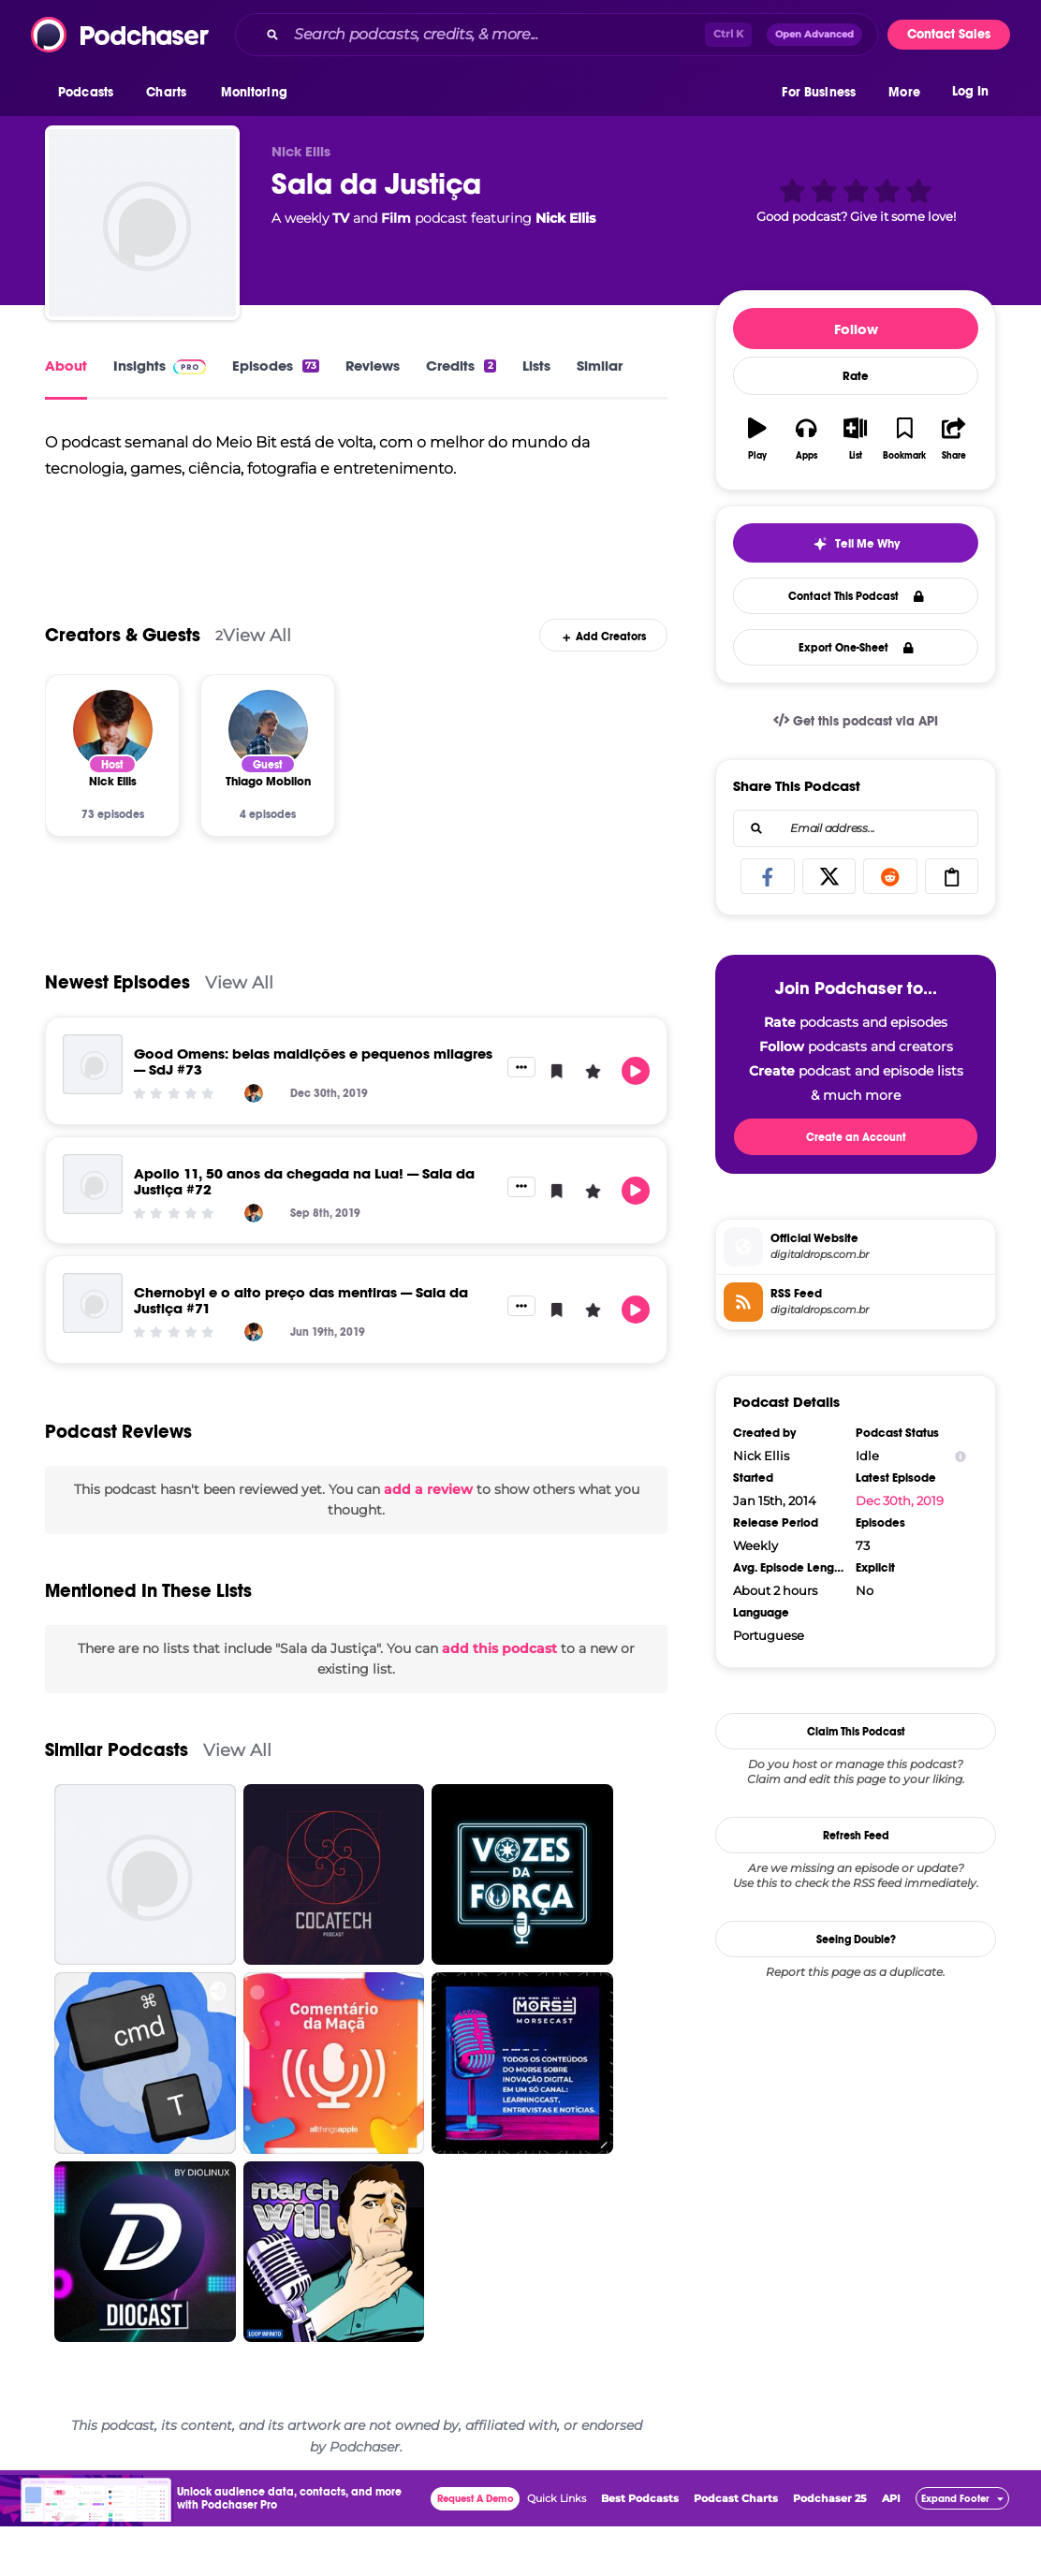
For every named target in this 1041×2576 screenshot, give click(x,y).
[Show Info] (960, 1456)
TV (340, 218)
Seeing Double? (856, 1939)
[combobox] (556, 34)
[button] (90, 92)
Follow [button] (856, 329)
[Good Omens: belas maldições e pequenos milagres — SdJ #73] (93, 1114)
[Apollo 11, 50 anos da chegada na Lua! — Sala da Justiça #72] (93, 1234)
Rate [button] (856, 376)
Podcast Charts (736, 2547)
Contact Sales (948, 34)
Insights (159, 365)
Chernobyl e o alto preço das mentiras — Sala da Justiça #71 (301, 1350)
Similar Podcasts (116, 1799)
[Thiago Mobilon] (268, 779)
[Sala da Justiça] (142, 222)
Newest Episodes (117, 1032)
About (66, 365)
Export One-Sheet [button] (856, 647)
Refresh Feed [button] (856, 1835)
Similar (600, 365)
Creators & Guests (122, 684)
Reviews (372, 365)
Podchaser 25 (830, 2547)
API (891, 2547)
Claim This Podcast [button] (856, 1731)
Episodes (275, 365)
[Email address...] (855, 828)
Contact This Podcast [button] (856, 596)
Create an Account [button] (856, 1137)
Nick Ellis (565, 218)
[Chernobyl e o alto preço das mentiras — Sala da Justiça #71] (93, 1353)
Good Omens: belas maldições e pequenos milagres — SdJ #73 (313, 1111)
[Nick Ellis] (113, 779)
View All (257, 685)
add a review (428, 1538)
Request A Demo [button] (475, 2548)
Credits (460, 365)
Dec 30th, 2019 (900, 1500)
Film (396, 218)
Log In (970, 91)
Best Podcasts (640, 2547)
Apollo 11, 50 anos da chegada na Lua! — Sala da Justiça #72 (304, 1231)
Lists (536, 365)
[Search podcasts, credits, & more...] (495, 35)
